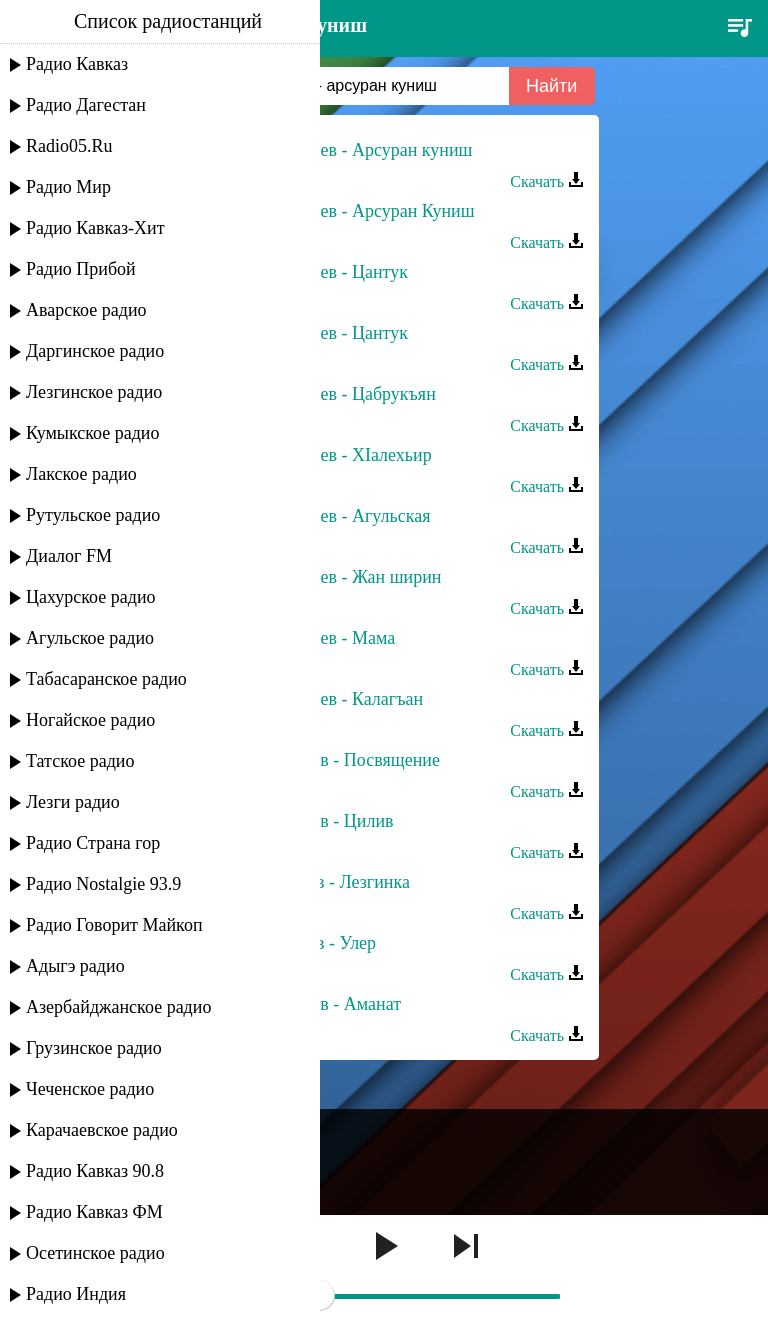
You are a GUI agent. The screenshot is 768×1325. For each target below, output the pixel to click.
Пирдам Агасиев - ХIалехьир (321, 455)
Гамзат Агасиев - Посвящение (325, 760)
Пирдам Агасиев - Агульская (320, 516)
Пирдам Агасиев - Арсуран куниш (341, 150)
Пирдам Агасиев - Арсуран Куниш (342, 211)
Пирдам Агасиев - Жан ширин (325, 577)
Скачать (547, 181)
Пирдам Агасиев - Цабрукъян (323, 394)
